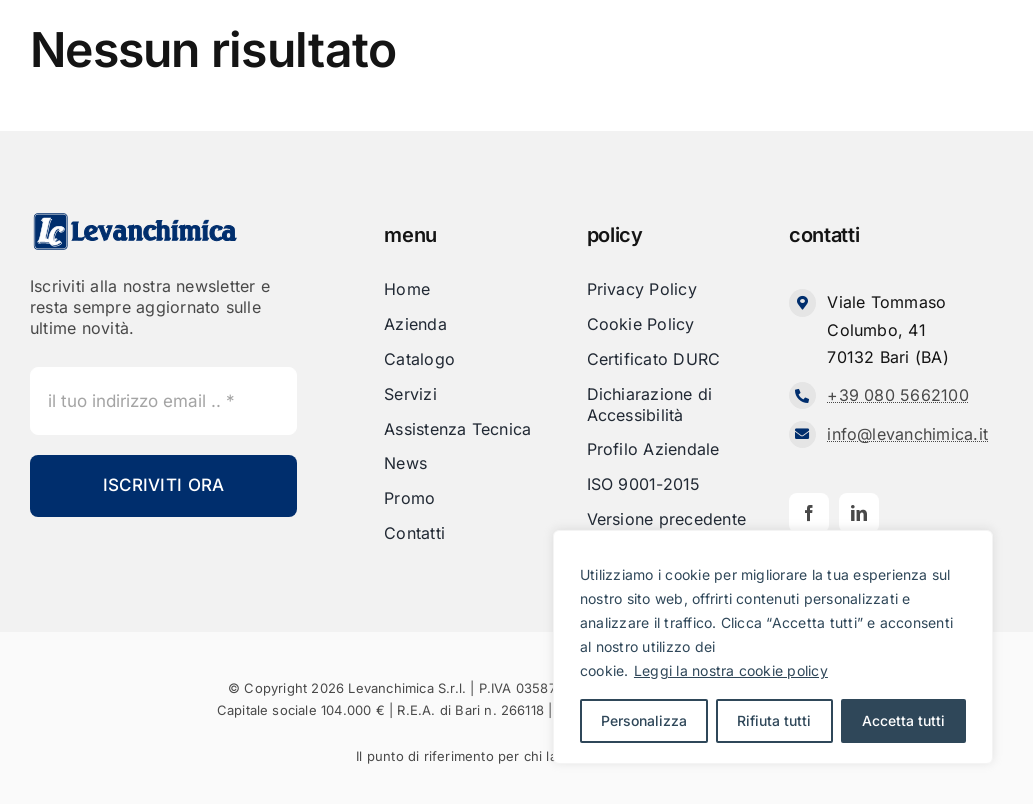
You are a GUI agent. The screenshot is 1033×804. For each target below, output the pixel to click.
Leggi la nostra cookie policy (731, 670)
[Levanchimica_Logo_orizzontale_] (135, 219)
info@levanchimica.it (907, 434)
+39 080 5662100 (898, 395)
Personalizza (644, 720)
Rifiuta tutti (774, 720)
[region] (773, 647)
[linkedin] (859, 513)
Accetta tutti (903, 720)
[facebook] (809, 513)
